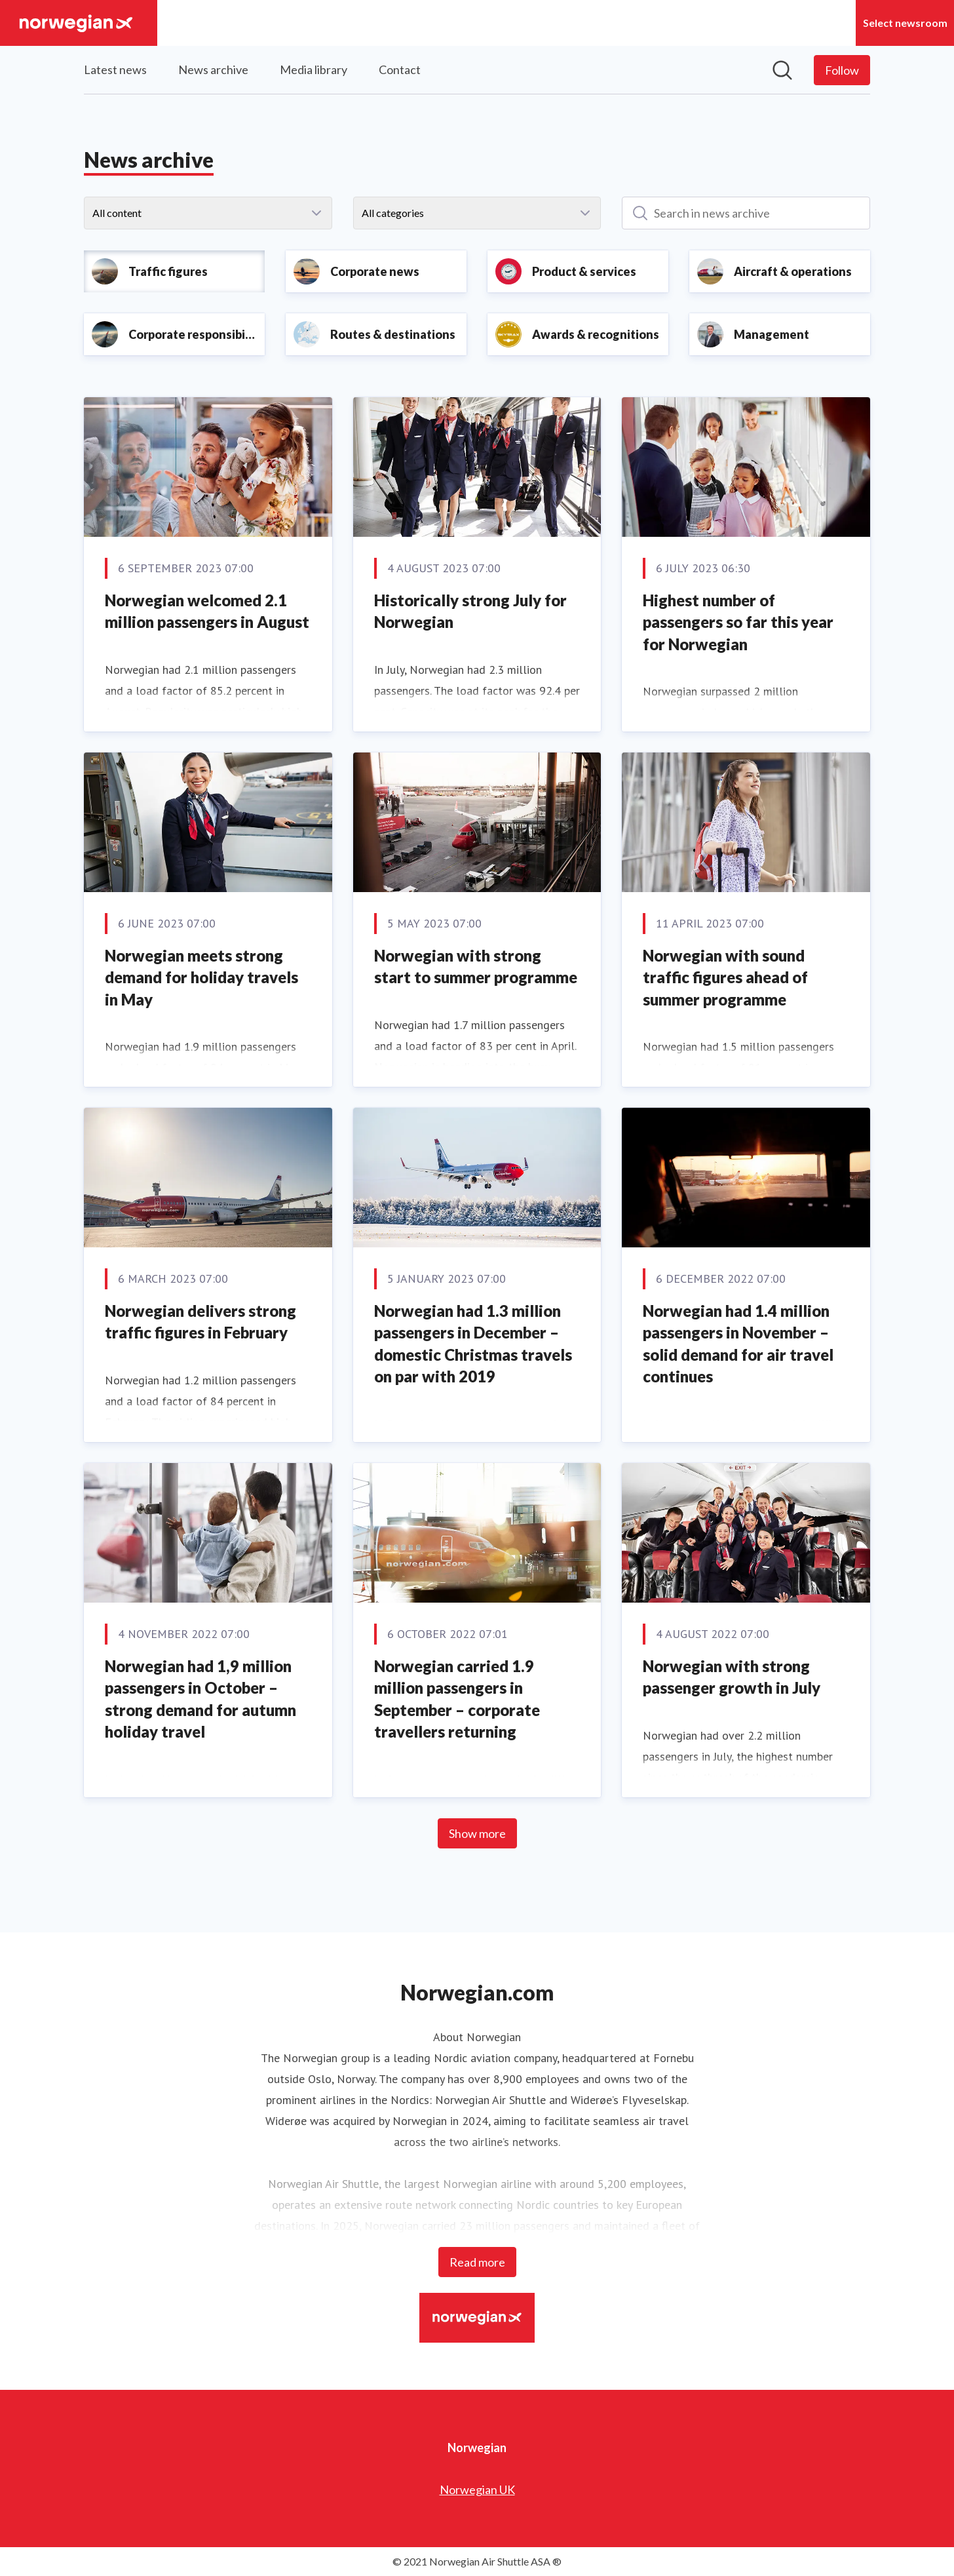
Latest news (115, 69)
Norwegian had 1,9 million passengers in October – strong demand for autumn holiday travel (200, 1699)
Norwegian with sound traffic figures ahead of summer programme (725, 977)
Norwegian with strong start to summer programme (475, 966)
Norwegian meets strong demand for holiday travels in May (201, 977)
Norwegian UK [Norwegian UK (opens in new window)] (477, 2489)
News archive (213, 69)
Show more (477, 1833)
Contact (400, 69)
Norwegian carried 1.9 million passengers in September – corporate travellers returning (457, 1699)
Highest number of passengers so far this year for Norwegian (738, 622)
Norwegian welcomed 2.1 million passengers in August (207, 611)
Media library (313, 69)
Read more (477, 2262)
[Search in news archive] (746, 213)
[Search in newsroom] (782, 70)
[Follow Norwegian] (842, 70)
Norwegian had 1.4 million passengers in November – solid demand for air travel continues (738, 1343)
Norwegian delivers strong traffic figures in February (200, 1321)
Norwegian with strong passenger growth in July (731, 1677)
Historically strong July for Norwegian (470, 611)
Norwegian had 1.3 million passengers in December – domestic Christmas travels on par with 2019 (473, 1343)
